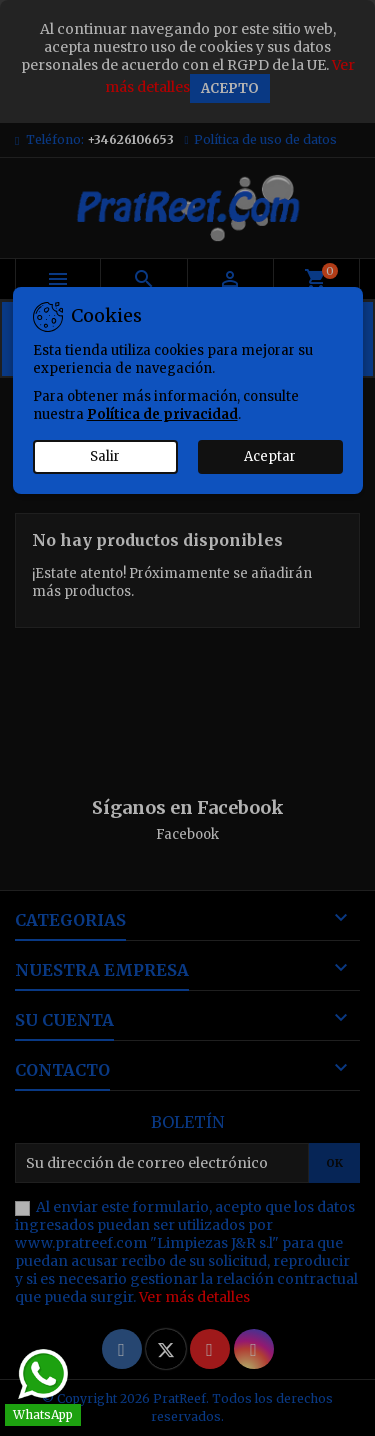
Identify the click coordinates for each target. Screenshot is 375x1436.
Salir (105, 456)
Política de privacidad (162, 414)
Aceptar (270, 456)
